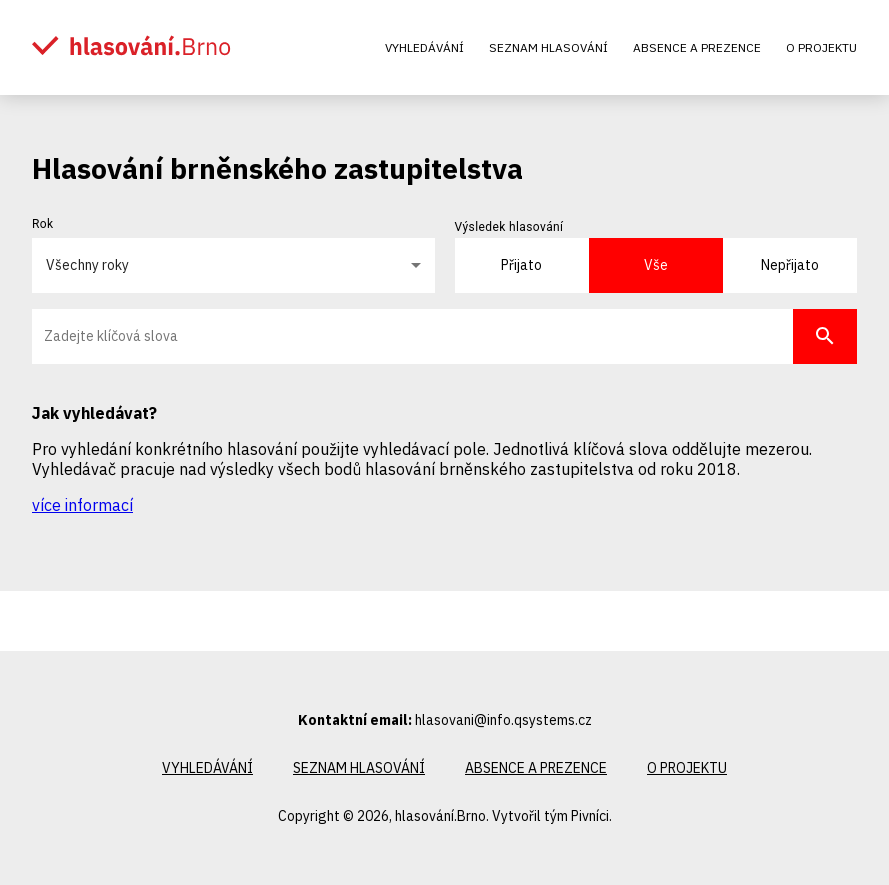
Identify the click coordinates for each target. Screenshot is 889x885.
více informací (82, 505)
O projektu (821, 47)
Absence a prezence (697, 47)
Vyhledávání (424, 47)
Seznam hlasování (548, 47)
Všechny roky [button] (88, 265)
